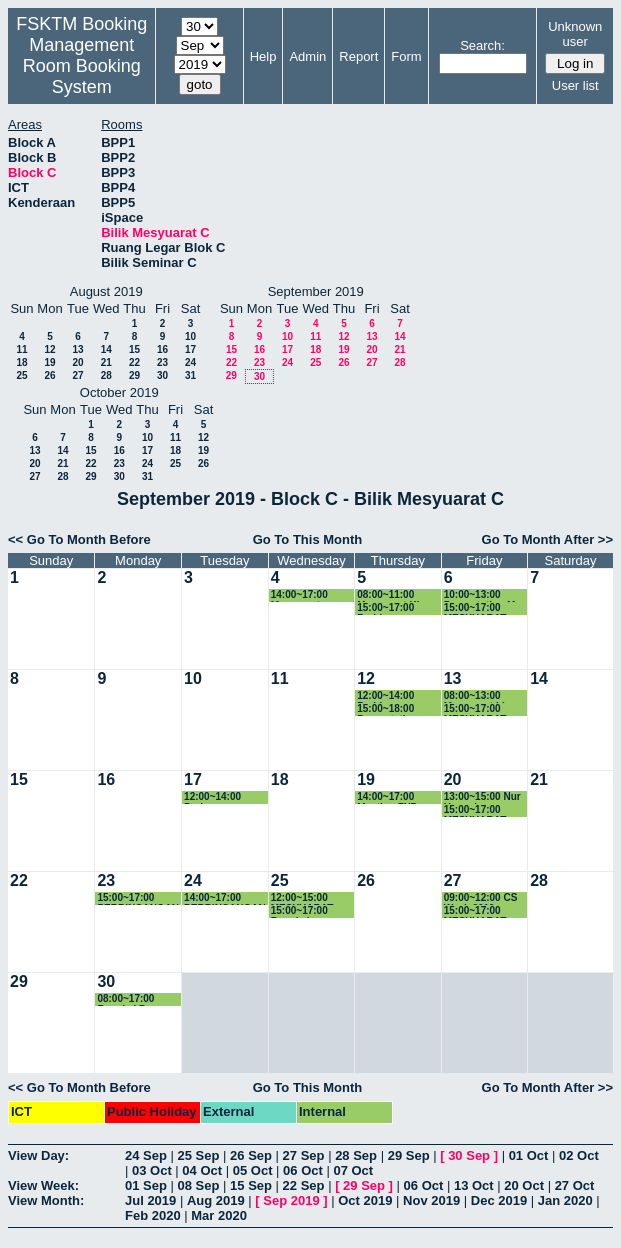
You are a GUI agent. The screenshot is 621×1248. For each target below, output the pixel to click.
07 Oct (353, 1170)
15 (134, 349)
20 (77, 362)
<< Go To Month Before (79, 539)
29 (134, 375)
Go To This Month (308, 539)
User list (575, 85)
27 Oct (575, 1185)
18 (21, 362)
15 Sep (251, 1185)
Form (406, 56)
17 (190, 349)
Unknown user (575, 34)
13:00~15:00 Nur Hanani (482, 797)
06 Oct (303, 1170)
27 (77, 375)
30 (162, 375)
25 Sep (199, 1155)
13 (77, 349)
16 (162, 349)
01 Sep (146, 1185)
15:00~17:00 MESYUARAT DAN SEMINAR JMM (479, 608)
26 (49, 375)
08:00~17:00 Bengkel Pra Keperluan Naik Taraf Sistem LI (133, 999)
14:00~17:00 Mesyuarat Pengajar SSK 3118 (304, 595)
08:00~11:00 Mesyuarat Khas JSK (395, 595)
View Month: (46, 1200)
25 (21, 375)
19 (49, 362)
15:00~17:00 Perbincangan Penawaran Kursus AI (390, 608)
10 (190, 336)
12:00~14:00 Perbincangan (390, 696)
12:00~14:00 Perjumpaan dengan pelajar (219, 797)
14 (106, 349)
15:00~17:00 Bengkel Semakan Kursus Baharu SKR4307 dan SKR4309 (311, 911)
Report (358, 56)
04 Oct (202, 1170)
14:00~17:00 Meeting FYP (387, 797)
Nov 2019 (431, 1200)
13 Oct (474, 1185)
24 (190, 362)
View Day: (38, 1155)
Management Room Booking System (82, 66)
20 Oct (524, 1185)
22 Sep (304, 1185)
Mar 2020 (219, 1215)
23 (162, 362)
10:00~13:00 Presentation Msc (485, 595)
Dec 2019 (499, 1200)
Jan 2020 (565, 1200)
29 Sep (409, 1155)
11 (21, 349)
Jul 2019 (150, 1200)
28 (106, 375)
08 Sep (199, 1185)
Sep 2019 (291, 1200)
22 (134, 362)
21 (106, 362)
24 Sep (146, 1155)
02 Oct (579, 1155)
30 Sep (469, 1155)
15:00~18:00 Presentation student (387, 709)
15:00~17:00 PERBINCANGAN (138, 898)
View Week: (43, 1185)
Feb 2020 (153, 1215)
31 (190, 375)
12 (49, 349)
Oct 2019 (365, 1200)
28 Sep (356, 1155)
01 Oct (529, 1155)
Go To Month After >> (547, 539)
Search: (482, 45)
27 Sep (304, 1155)
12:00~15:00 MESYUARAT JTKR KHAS (302, 898)
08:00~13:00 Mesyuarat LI (474, 696)
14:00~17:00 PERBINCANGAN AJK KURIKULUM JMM (225, 898)
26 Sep (251, 1155)
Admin (307, 56)
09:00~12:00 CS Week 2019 (481, 898)
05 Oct (253, 1170)
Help (263, 56)
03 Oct (152, 1170)
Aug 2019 (216, 1200)
